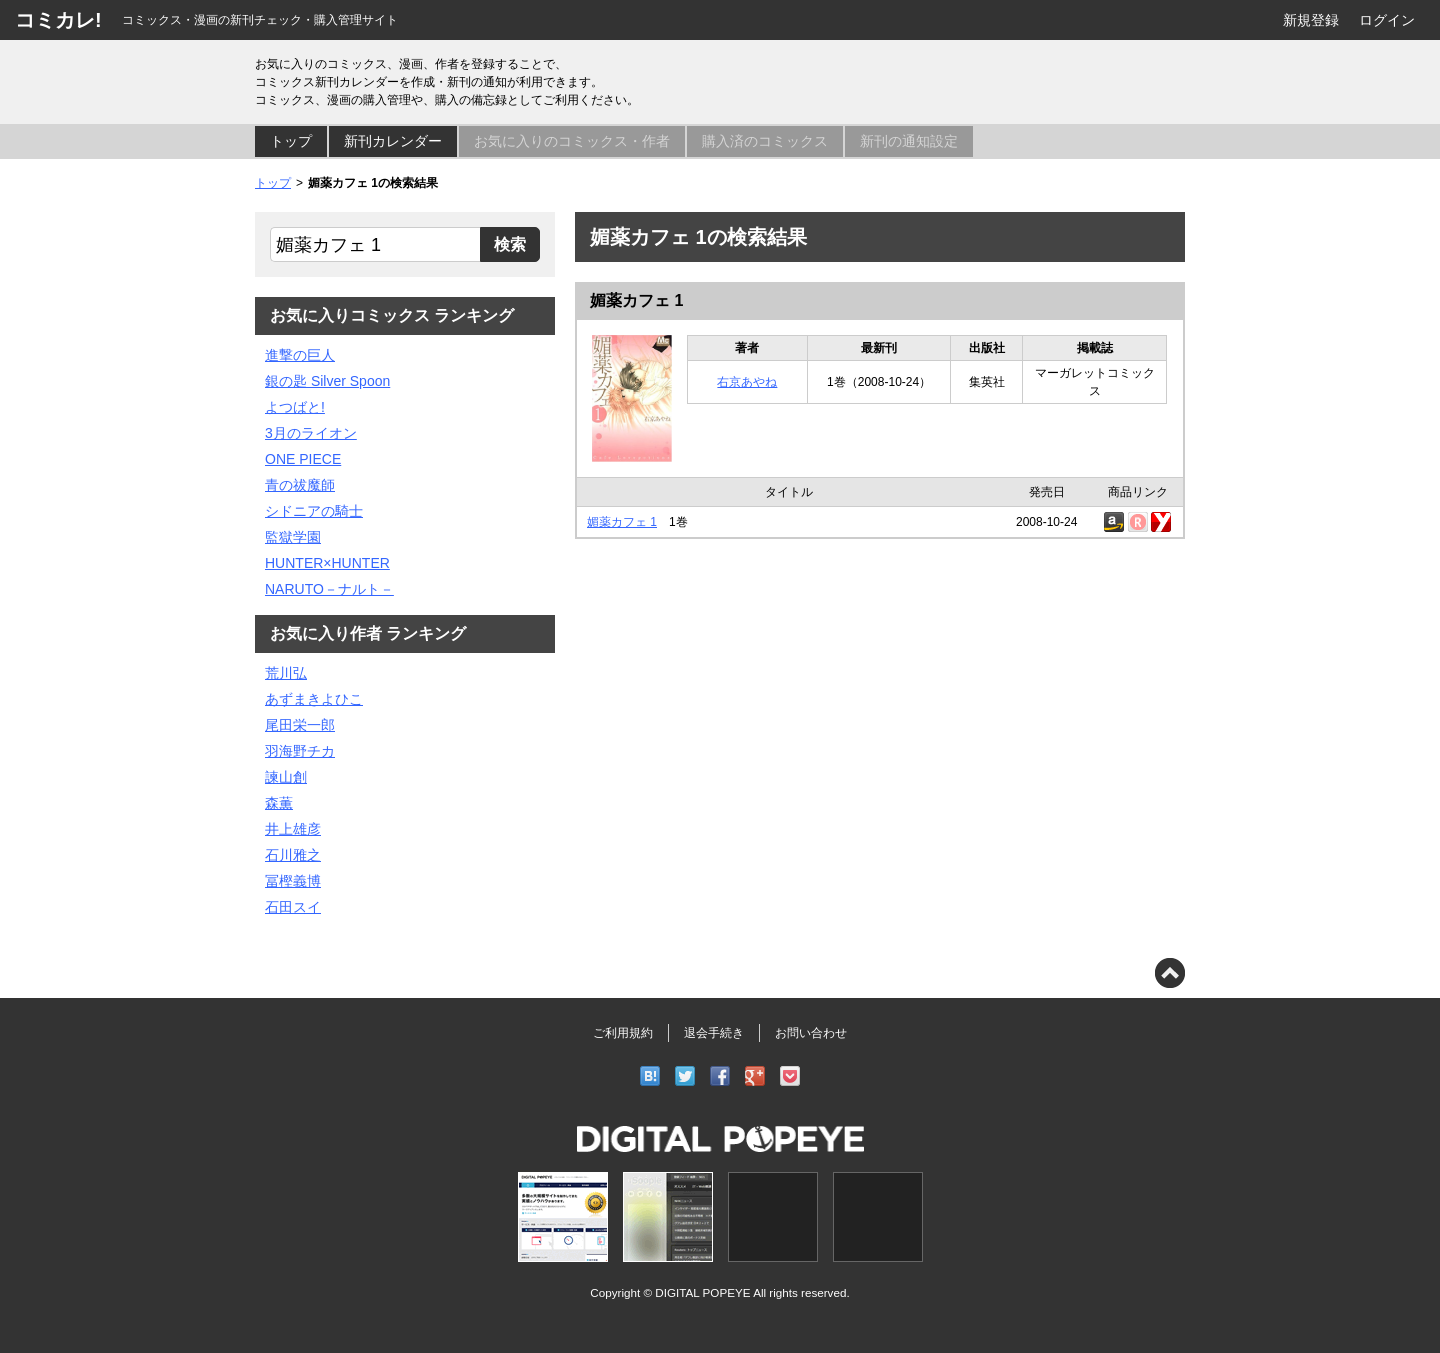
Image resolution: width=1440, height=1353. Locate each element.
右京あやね (747, 382)
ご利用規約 (623, 1033)
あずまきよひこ (314, 699)
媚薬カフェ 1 (636, 300)
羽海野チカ (300, 751)
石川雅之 (293, 855)
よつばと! (295, 407)
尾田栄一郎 (300, 725)
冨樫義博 (293, 881)
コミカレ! (58, 20)
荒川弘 (286, 673)
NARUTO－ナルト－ (329, 589)
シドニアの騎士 (314, 511)
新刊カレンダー (393, 141)
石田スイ (293, 907)
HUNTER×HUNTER (327, 563)
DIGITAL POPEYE (702, 1292)
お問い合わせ (811, 1033)
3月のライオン (311, 433)
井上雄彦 (293, 829)
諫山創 (286, 777)
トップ (291, 141)
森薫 (279, 803)
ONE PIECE (303, 459)
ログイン (1387, 20)
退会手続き (714, 1033)
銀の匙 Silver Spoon (327, 381)
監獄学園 (293, 537)
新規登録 (1311, 20)
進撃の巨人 (300, 355)
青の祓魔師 (300, 485)
